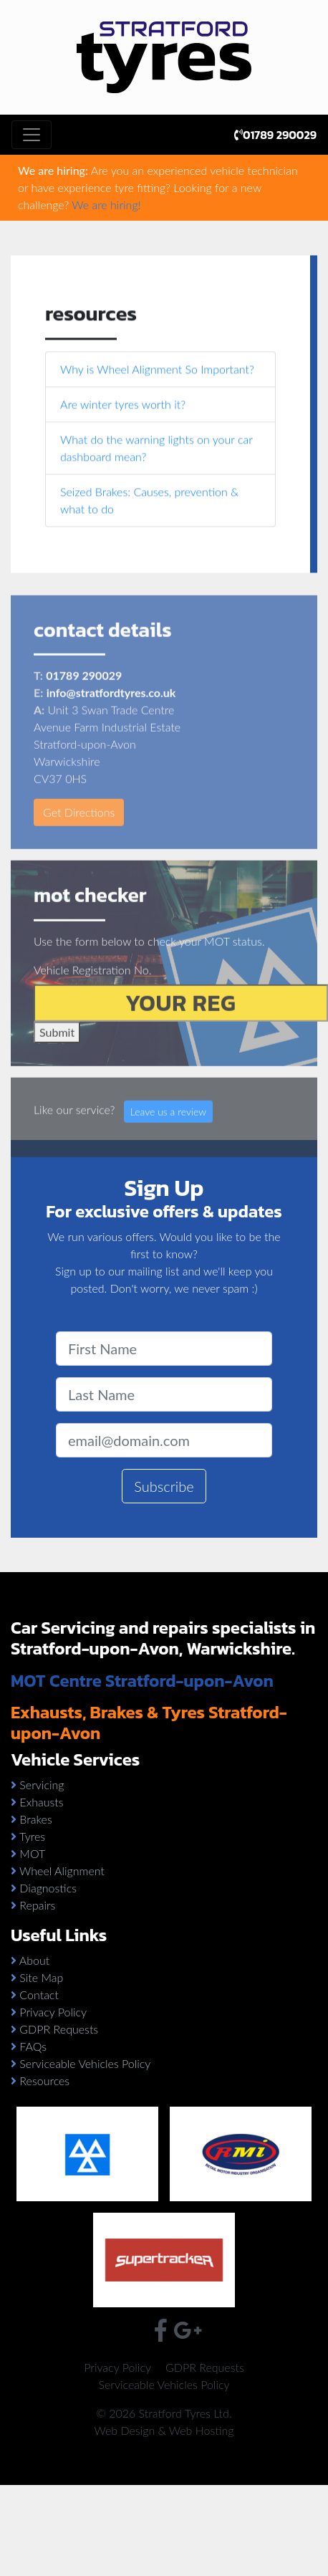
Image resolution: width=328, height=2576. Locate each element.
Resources (44, 2080)
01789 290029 (275, 134)
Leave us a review (168, 1128)
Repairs (37, 1905)
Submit (56, 1048)
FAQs (33, 2046)
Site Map (41, 1977)
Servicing (41, 1784)
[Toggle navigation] (31, 134)
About (34, 1960)
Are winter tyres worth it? (122, 405)
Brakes (35, 1819)
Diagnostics (48, 1888)
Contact (39, 1994)
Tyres (32, 1836)
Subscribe (163, 1486)
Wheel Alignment (62, 1870)
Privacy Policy (53, 2012)
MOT (32, 1853)
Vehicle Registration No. (92, 986)
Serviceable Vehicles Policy (84, 2063)
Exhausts (41, 1802)
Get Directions (79, 829)
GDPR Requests (58, 2029)
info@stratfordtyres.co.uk (111, 710)
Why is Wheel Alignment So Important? (157, 370)
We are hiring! (106, 204)
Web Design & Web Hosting (164, 2430)
